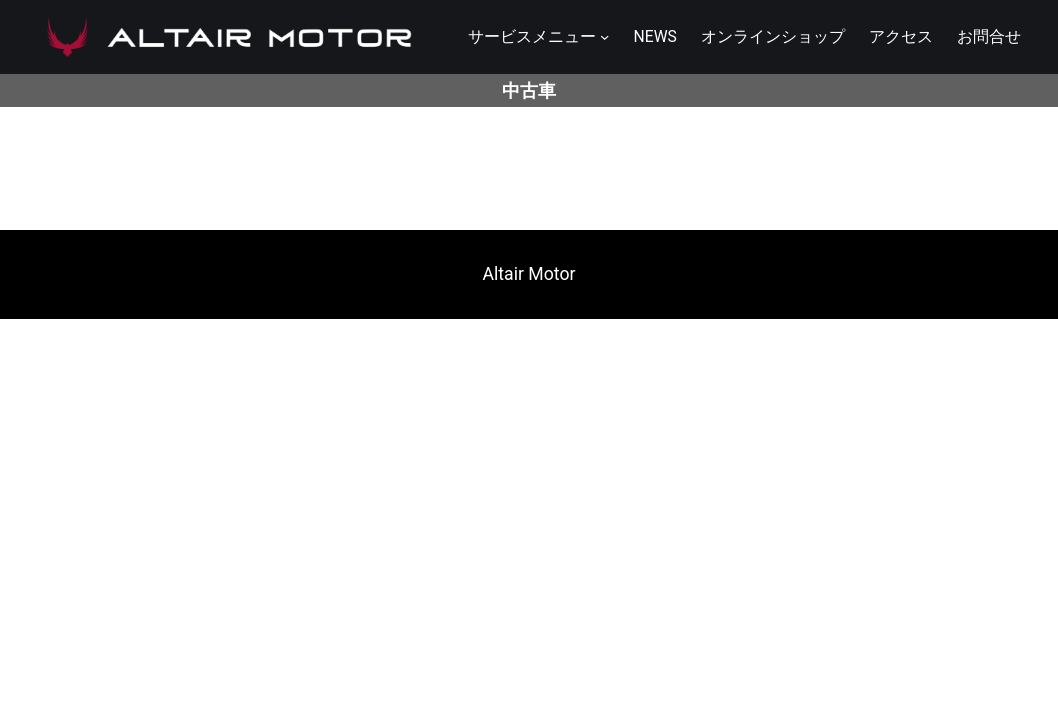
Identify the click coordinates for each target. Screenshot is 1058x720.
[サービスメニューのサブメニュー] (604, 36)
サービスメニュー (532, 36)
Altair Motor (529, 274)
